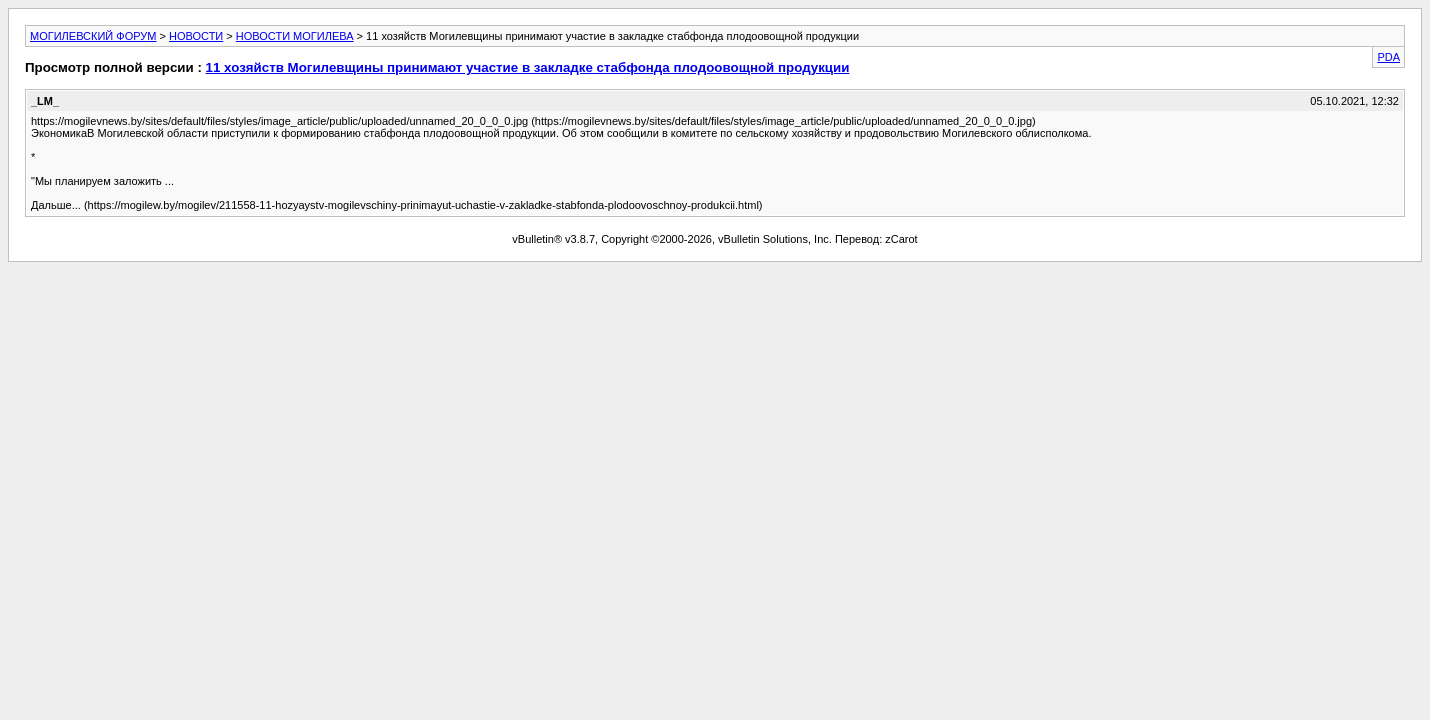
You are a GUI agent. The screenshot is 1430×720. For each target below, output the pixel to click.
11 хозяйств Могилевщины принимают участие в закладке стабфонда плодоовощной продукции (528, 67)
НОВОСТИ (196, 36)
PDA (1388, 57)
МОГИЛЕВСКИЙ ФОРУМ (93, 36)
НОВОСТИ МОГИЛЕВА (295, 36)
